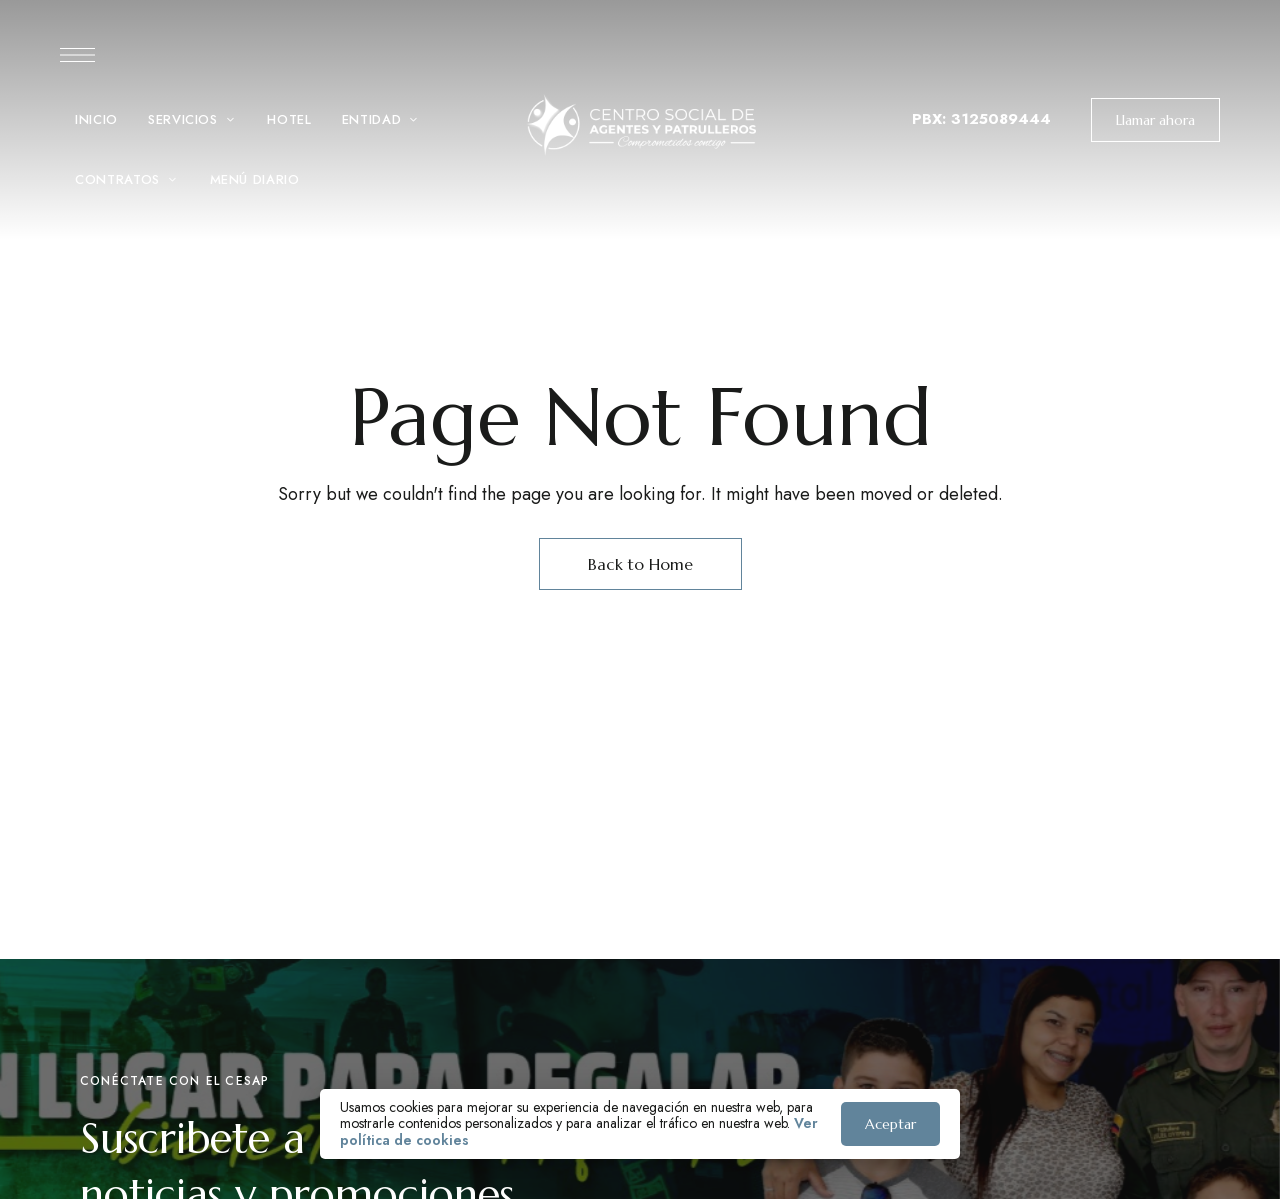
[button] (1155, 120)
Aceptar (890, 1124)
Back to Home (640, 564)
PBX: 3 (936, 119)
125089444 (1006, 119)
